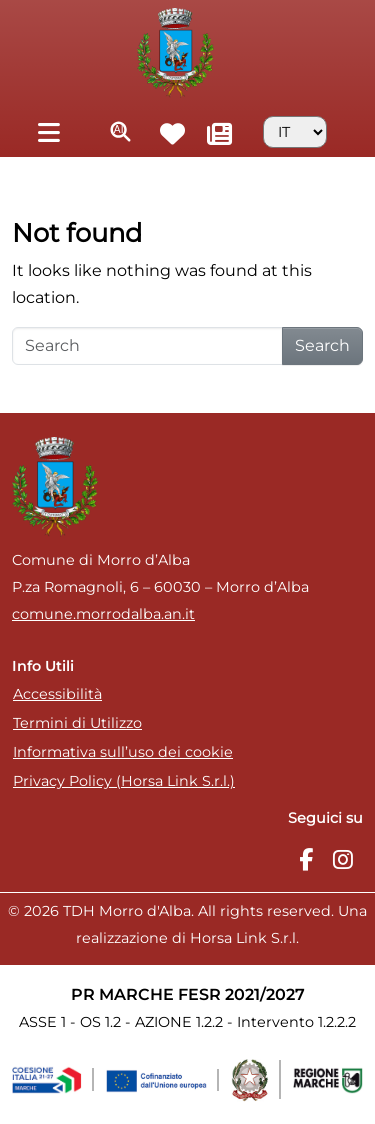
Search (322, 345)
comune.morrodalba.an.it (103, 614)
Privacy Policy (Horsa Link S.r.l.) (124, 781)
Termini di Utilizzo (77, 723)
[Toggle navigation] (48, 131)
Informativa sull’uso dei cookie (123, 752)
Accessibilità (57, 694)
